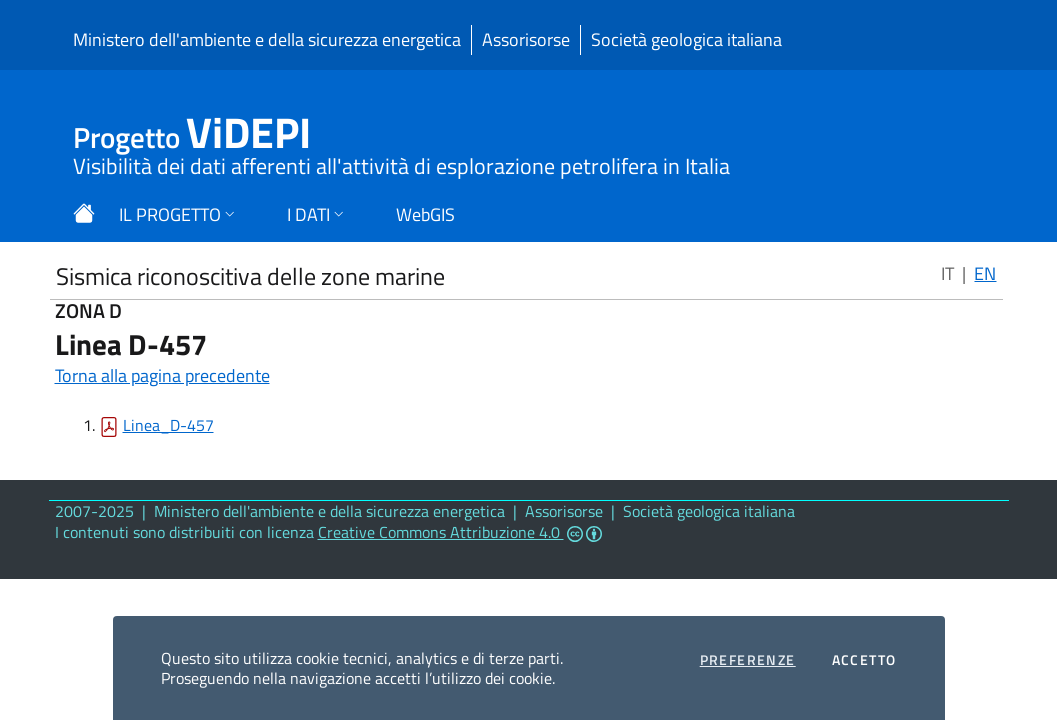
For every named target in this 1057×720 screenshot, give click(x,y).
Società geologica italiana (686, 39)
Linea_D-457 (168, 425)
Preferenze (748, 660)
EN (985, 273)
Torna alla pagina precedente (162, 375)
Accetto (864, 660)
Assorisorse (526, 39)
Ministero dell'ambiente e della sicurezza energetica (267, 39)
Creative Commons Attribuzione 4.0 (460, 532)
